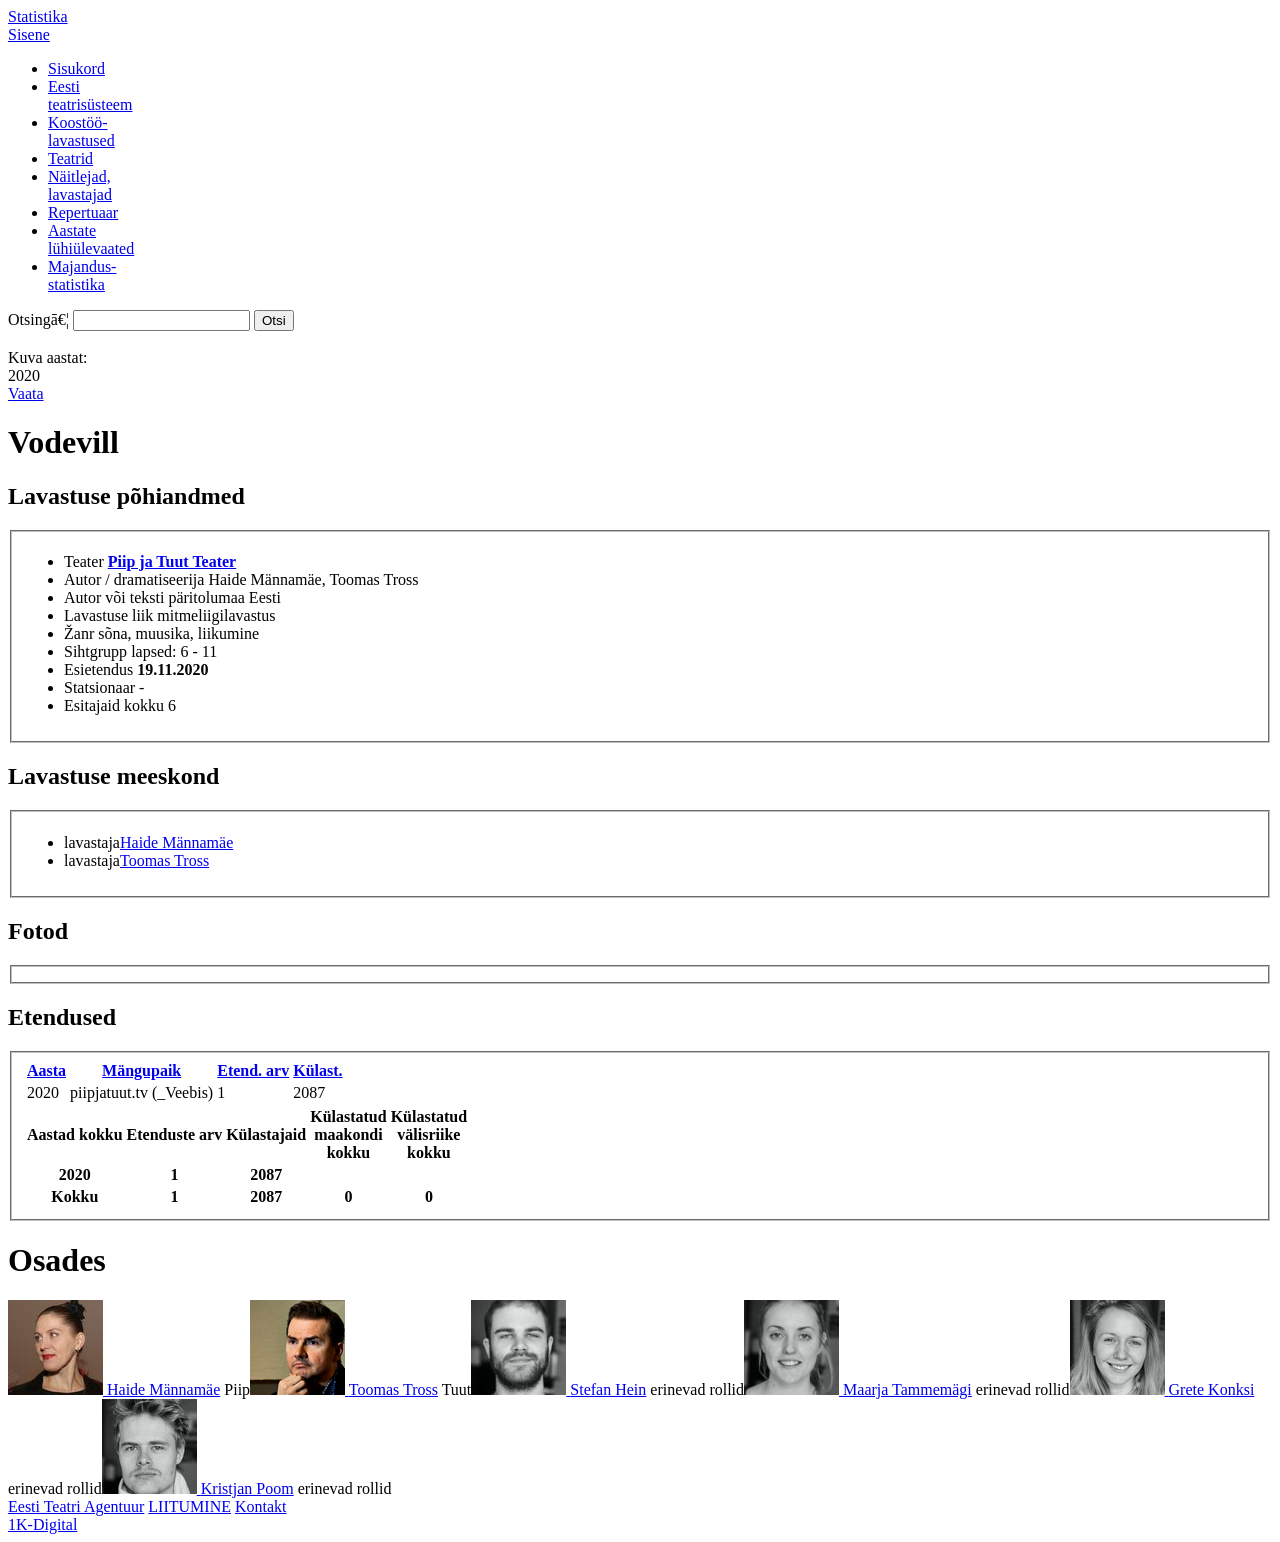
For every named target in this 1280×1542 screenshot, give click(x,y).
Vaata (26, 393)
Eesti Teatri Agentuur (76, 1506)
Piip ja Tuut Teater (172, 561)
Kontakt (261, 1506)
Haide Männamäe (176, 842)
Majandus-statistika (82, 275)
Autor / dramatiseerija (134, 579)
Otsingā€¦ (38, 319)
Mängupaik (141, 1070)
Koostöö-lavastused (81, 131)
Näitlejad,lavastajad (80, 185)
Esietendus (98, 669)
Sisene (29, 34)
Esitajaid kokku (114, 705)
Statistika (38, 16)
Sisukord (76, 68)
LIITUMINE (189, 1506)
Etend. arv (253, 1070)
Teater (84, 561)
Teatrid (70, 158)
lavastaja (92, 842)
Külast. (317, 1070)
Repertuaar (83, 212)
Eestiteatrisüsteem (90, 95)
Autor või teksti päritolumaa (154, 597)
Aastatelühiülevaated (91, 239)
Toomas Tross (164, 860)
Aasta (46, 1070)
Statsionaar (99, 687)
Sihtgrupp (95, 651)
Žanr (79, 633)
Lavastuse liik (108, 615)
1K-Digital (42, 1524)
